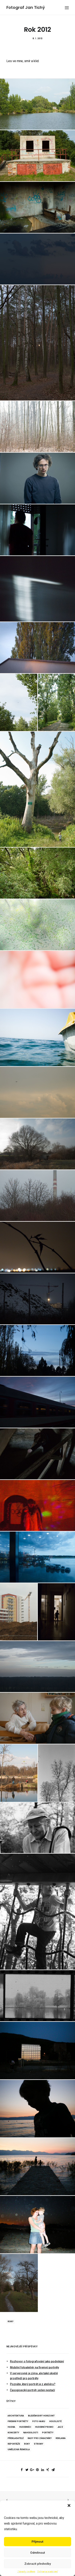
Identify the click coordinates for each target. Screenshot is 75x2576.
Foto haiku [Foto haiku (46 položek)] (38, 2421)
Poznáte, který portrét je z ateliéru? (32, 2384)
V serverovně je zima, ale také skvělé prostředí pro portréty (34, 2376)
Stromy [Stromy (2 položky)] (38, 2444)
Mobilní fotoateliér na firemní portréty (34, 2367)
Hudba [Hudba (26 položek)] (11, 2427)
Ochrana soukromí (47, 2571)
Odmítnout (37, 2552)
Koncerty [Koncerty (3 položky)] (13, 2432)
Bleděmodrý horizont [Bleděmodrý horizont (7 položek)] (41, 2415)
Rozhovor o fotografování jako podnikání (37, 2361)
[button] (69, 2505)
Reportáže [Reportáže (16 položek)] (14, 2444)
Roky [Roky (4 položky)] (27, 2444)
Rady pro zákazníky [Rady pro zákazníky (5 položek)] (40, 2438)
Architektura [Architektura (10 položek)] (16, 2415)
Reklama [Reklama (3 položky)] (61, 2438)
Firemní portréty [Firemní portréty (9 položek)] (18, 2421)
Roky (10, 2321)
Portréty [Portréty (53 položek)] (47, 2432)
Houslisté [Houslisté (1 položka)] (55, 2421)
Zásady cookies (26, 2571)
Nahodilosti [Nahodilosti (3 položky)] (30, 2432)
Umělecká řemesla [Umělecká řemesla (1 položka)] (19, 2449)
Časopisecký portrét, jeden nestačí (32, 2390)
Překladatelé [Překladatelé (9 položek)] (16, 2438)
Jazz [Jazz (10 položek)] (60, 2427)
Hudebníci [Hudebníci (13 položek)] (25, 2427)
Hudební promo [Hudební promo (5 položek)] (44, 2427)
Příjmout (37, 2541)
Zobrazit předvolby (37, 2564)
